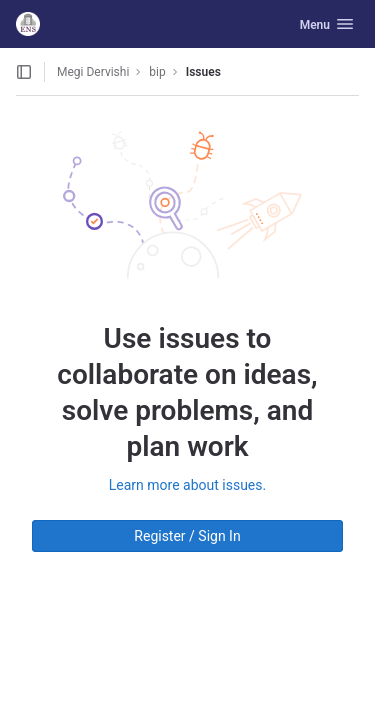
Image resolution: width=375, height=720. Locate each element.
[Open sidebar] (24, 72)
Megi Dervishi (93, 72)
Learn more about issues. (187, 485)
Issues (203, 72)
